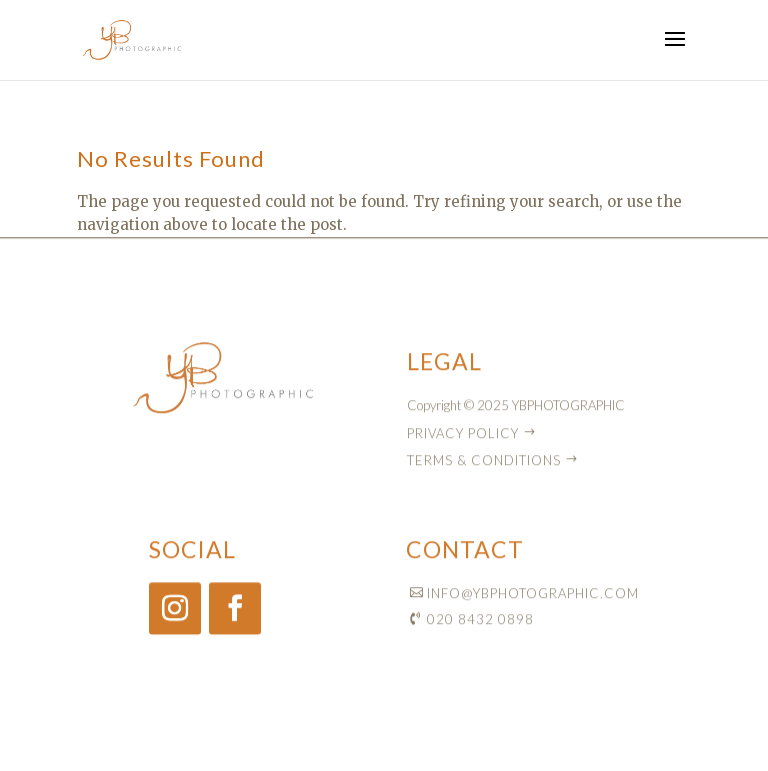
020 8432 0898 (480, 624)
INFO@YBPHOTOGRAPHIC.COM (533, 597)
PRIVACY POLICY (463, 437)
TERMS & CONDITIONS (484, 464)
